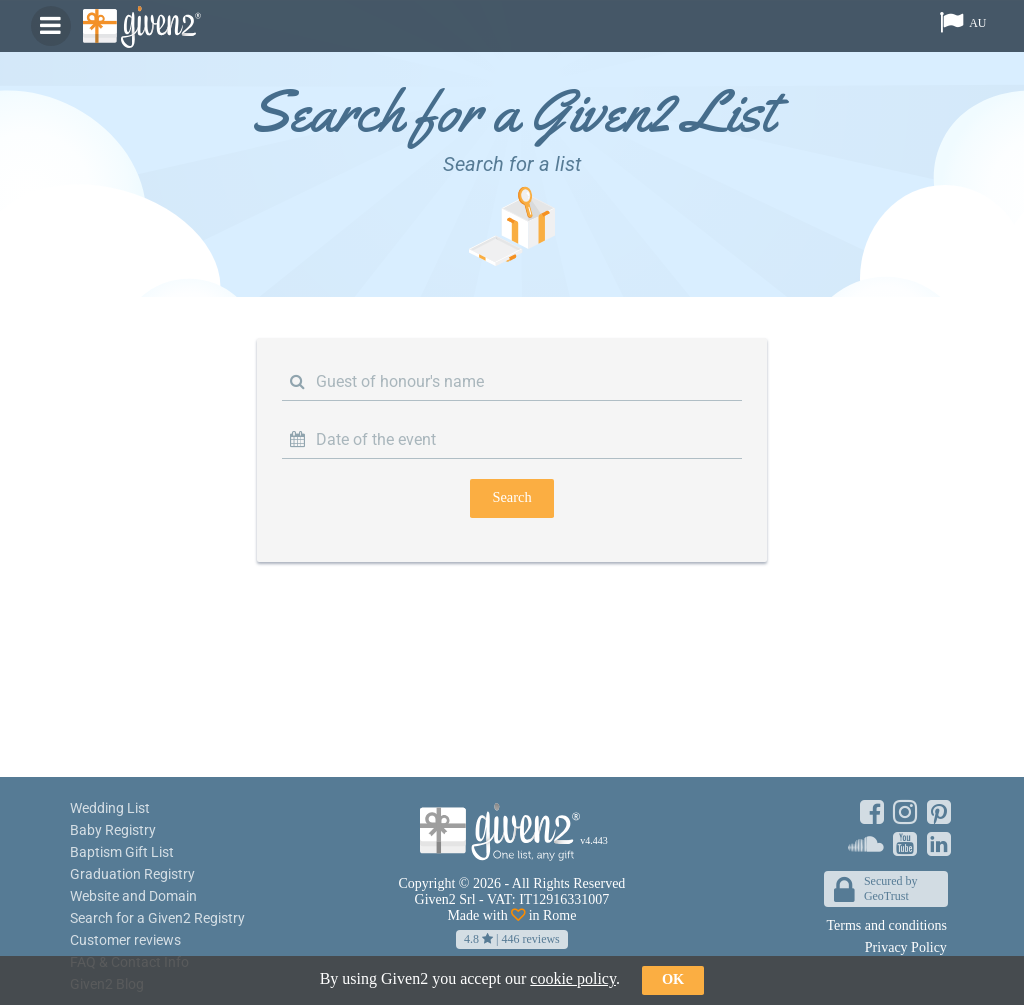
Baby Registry (113, 830)
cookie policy (573, 978)
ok (673, 979)
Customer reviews (125, 940)
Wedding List (110, 808)
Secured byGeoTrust (876, 890)
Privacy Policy (906, 947)
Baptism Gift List (122, 852)
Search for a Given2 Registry (157, 918)
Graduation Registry (132, 874)
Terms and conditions (887, 925)
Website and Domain (133, 896)
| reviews (512, 939)
